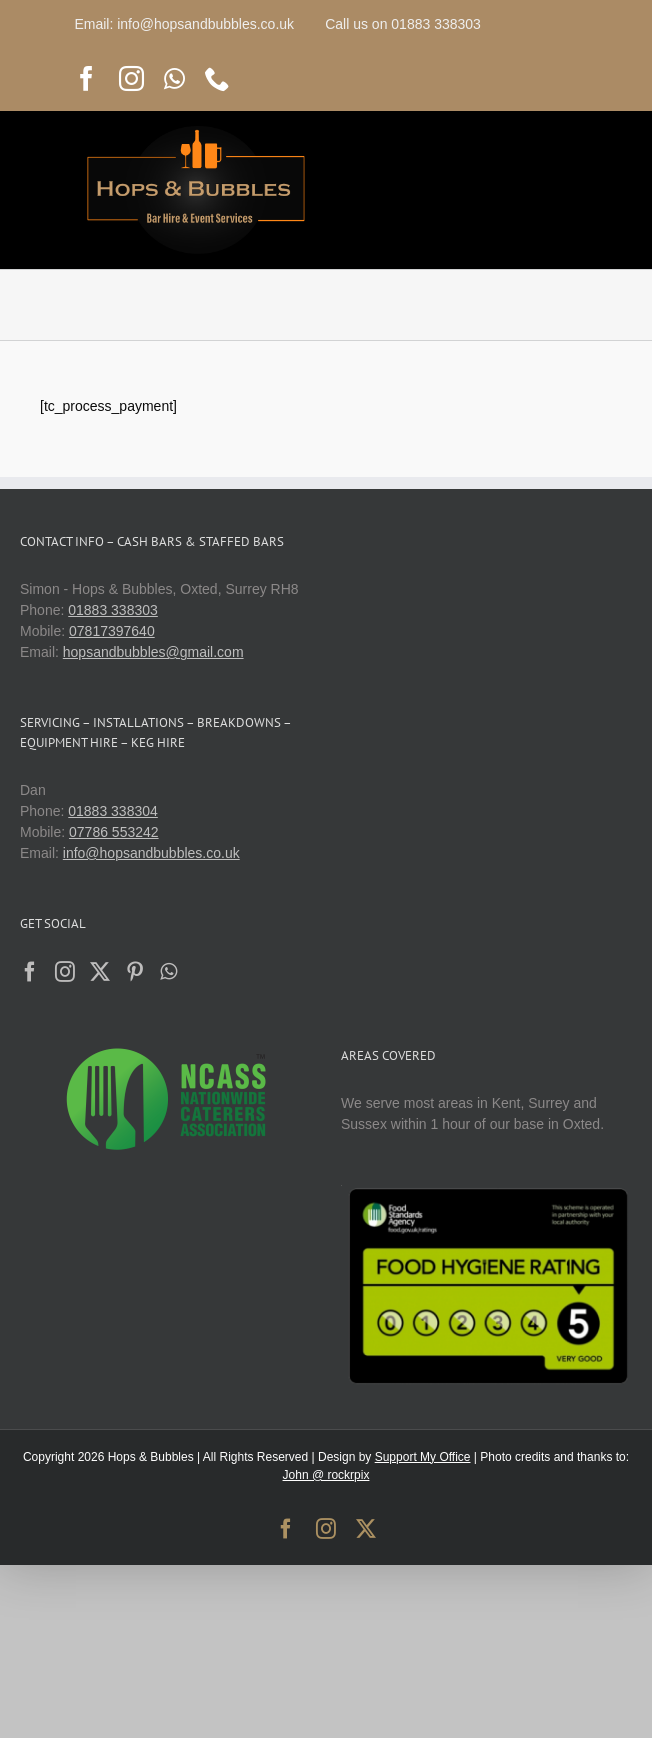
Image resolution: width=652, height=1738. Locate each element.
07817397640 (112, 631)
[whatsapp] (174, 78)
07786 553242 (114, 832)
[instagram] (131, 78)
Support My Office (423, 1457)
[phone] (217, 78)
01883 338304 (113, 811)
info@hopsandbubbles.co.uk (151, 853)
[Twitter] (100, 972)
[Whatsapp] (168, 972)
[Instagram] (65, 972)
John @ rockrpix (326, 1475)
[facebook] (86, 78)
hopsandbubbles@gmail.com (153, 652)
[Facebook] (30, 972)
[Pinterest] (135, 972)
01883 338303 (113, 610)
